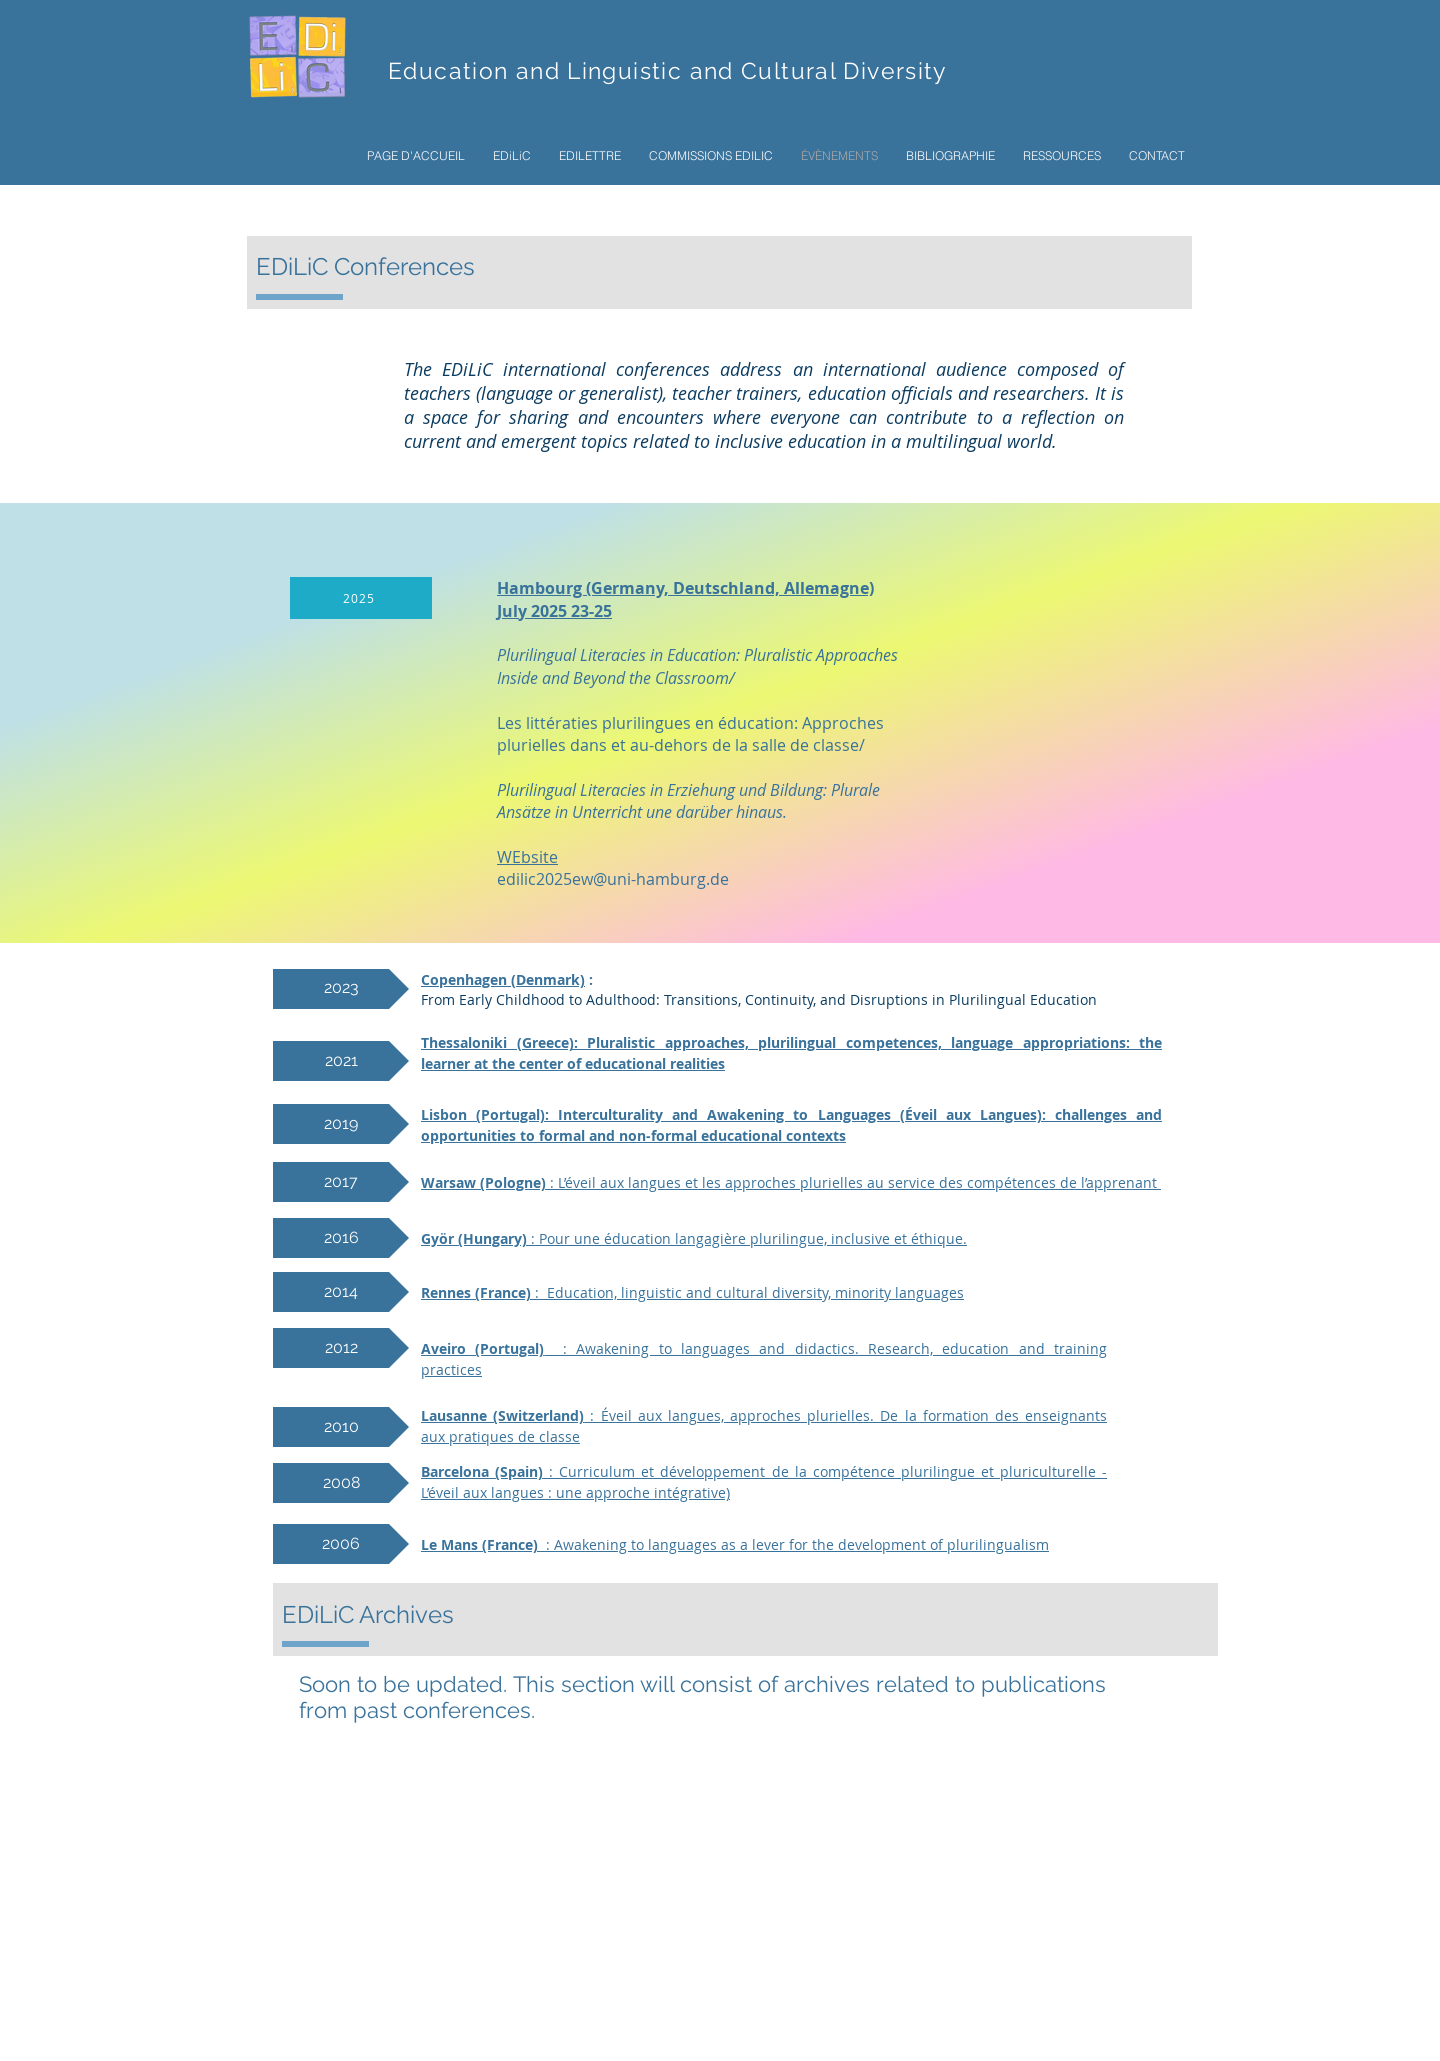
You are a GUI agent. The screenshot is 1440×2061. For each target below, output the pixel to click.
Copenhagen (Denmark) (503, 979)
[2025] (361, 598)
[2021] (341, 1061)
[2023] (341, 989)
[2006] (341, 1544)
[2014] (341, 1292)
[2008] (341, 1483)
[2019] (341, 1124)
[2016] (341, 1238)
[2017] (341, 1182)
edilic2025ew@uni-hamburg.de (613, 879)
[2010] (341, 1427)
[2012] (341, 1348)
